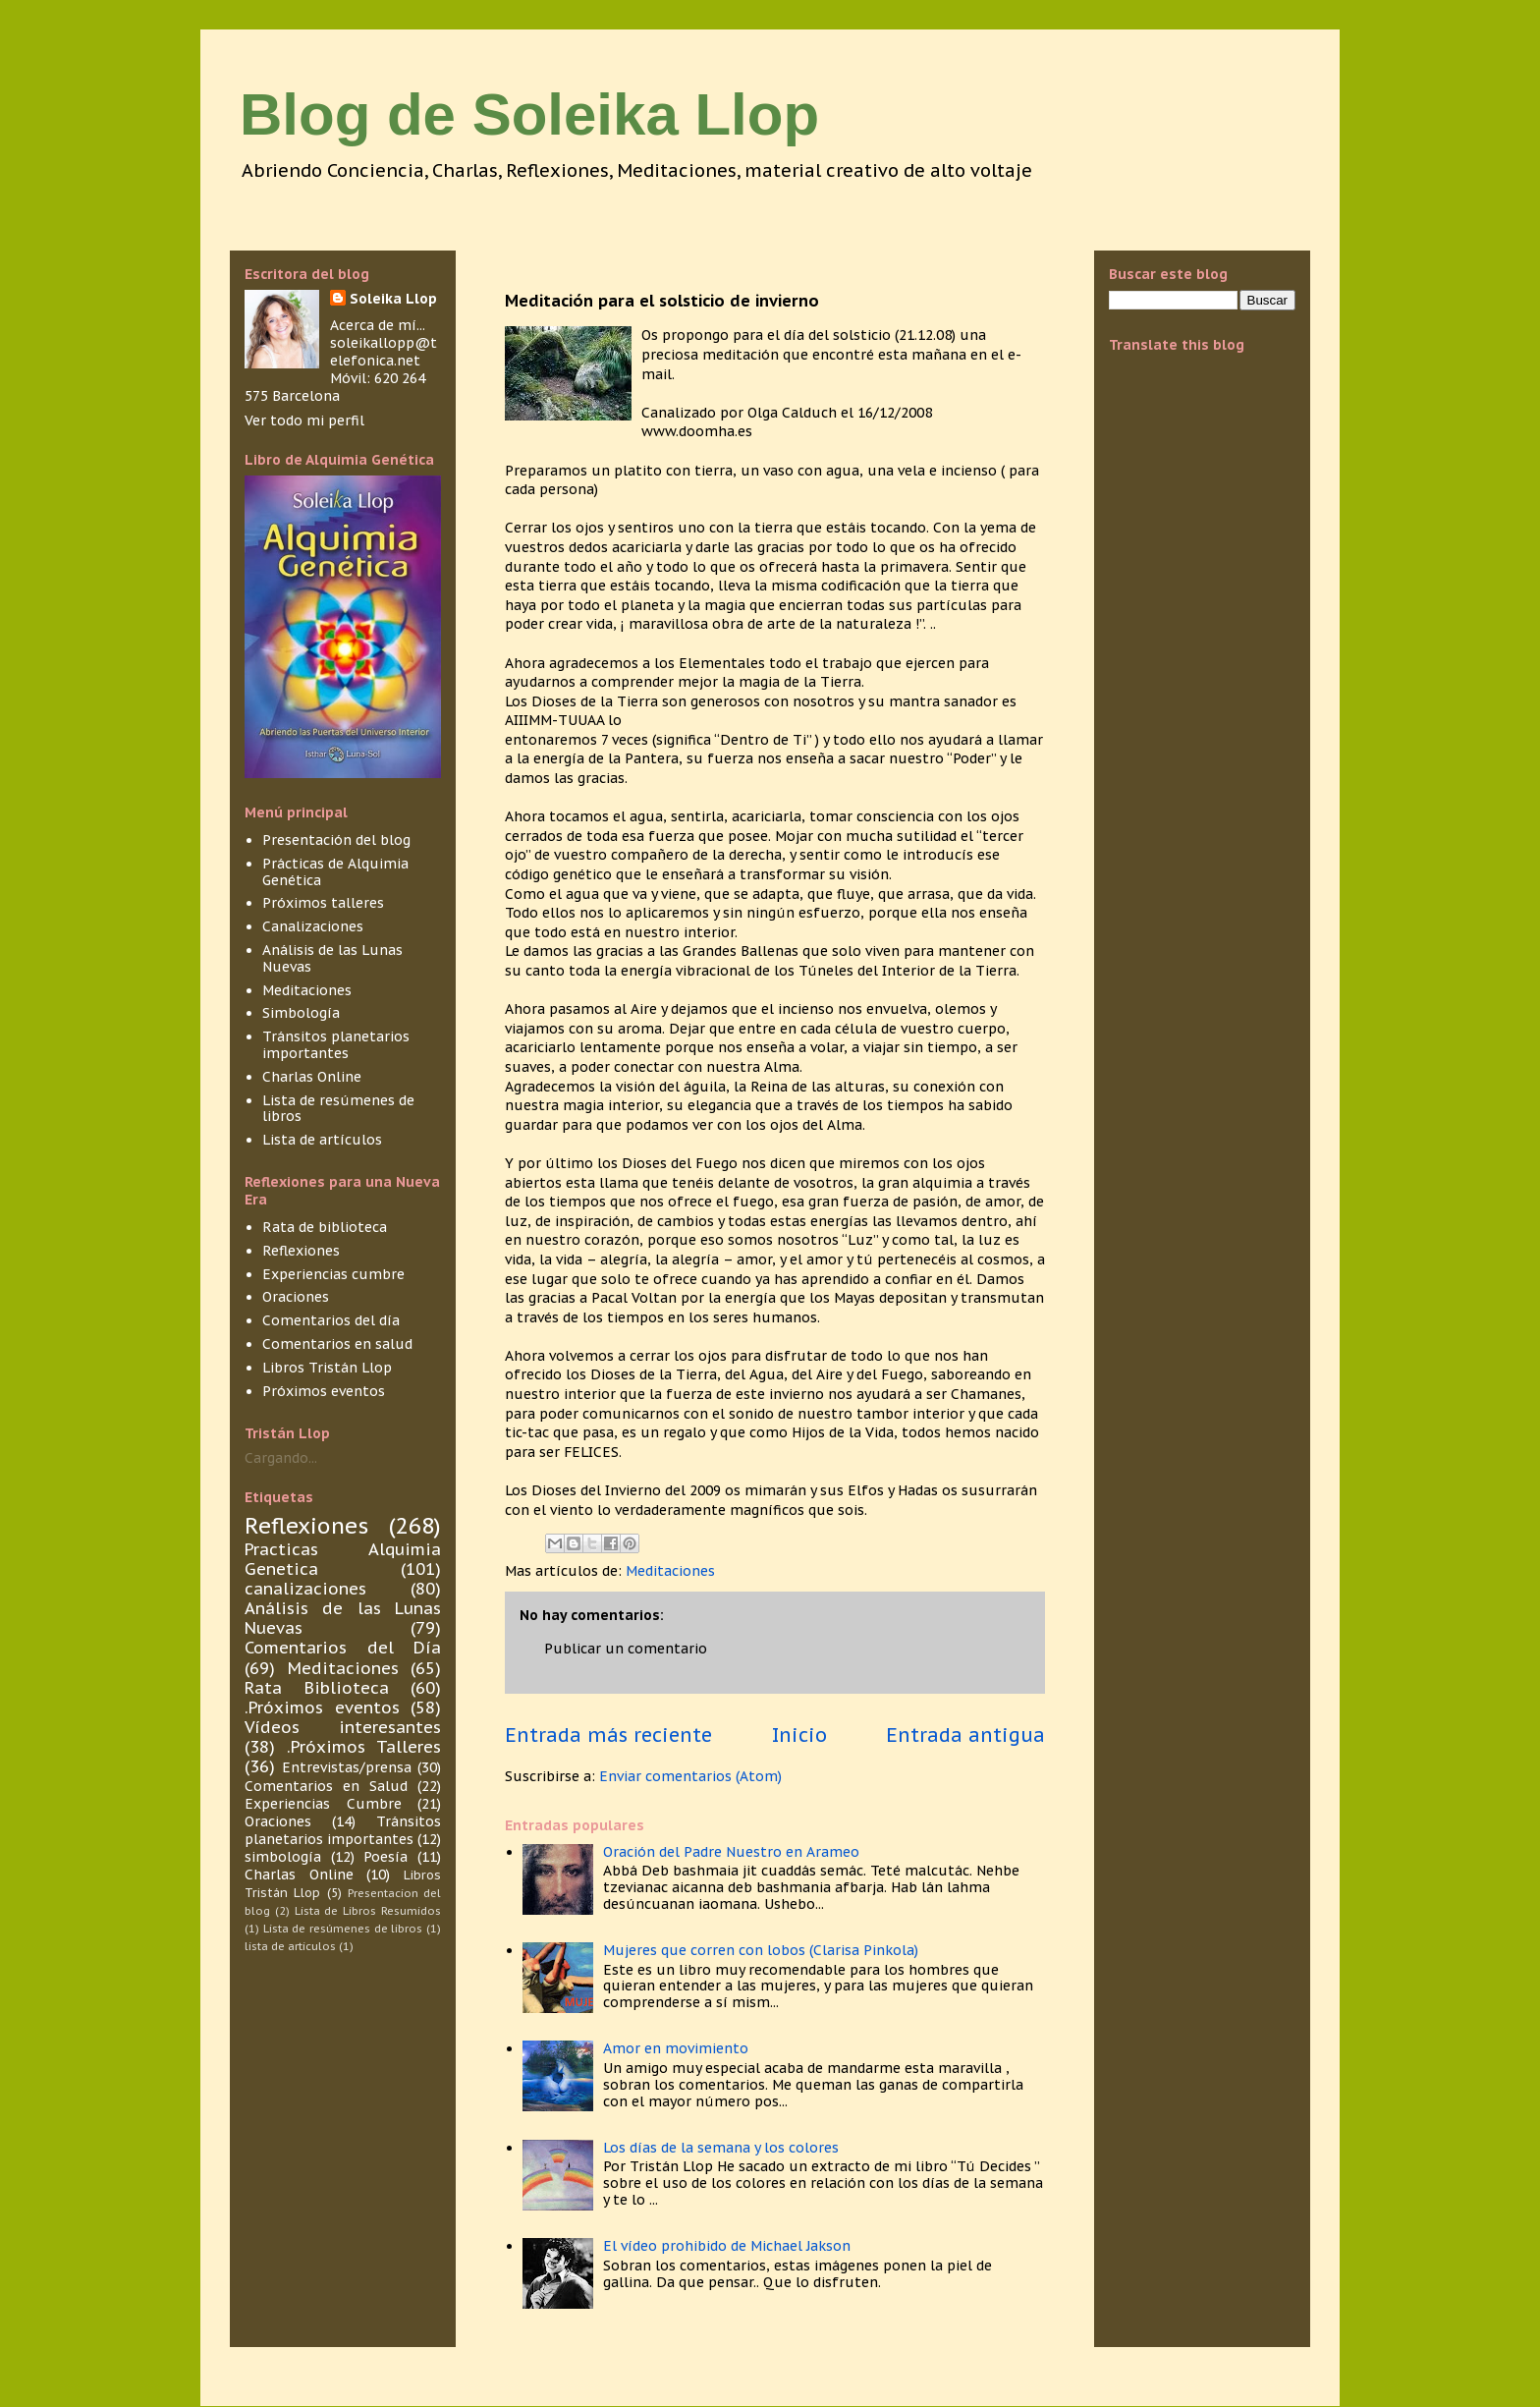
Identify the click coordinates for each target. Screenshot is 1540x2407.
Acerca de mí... (377, 325)
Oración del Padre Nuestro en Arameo (731, 1852)
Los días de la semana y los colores (721, 2147)
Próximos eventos (323, 1391)
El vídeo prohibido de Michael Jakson (727, 2246)
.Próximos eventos (322, 1707)
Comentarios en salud (337, 1344)
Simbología (301, 1013)
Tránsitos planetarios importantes (336, 1045)
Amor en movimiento (675, 2048)
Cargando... (281, 1458)
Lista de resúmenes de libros (338, 1109)
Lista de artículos (322, 1139)
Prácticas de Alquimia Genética (335, 872)
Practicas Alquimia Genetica (343, 1559)
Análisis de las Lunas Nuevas (332, 958)
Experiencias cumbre (333, 1274)
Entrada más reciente (608, 1734)
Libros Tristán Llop (327, 1367)
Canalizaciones (312, 926)
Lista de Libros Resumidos (368, 1911)
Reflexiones (301, 1250)
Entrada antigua (965, 1734)
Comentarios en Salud (326, 1786)
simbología (283, 1857)
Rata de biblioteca (324, 1227)
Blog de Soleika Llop (529, 114)
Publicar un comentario (625, 1648)
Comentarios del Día (343, 1647)
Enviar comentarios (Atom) (690, 1776)
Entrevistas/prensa (347, 1767)
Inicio (799, 1734)
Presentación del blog (336, 840)
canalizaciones (305, 1588)
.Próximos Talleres (364, 1747)
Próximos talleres (323, 903)
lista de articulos (290, 1946)
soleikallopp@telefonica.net (383, 351)
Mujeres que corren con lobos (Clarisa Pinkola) (760, 1950)
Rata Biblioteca (317, 1688)
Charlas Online (311, 1077)
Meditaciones (670, 1571)
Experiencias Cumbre (323, 1804)
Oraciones (295, 1297)
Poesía (385, 1857)
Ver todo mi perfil (304, 420)
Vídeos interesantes (343, 1727)
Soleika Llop (393, 299)
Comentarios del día (331, 1320)
